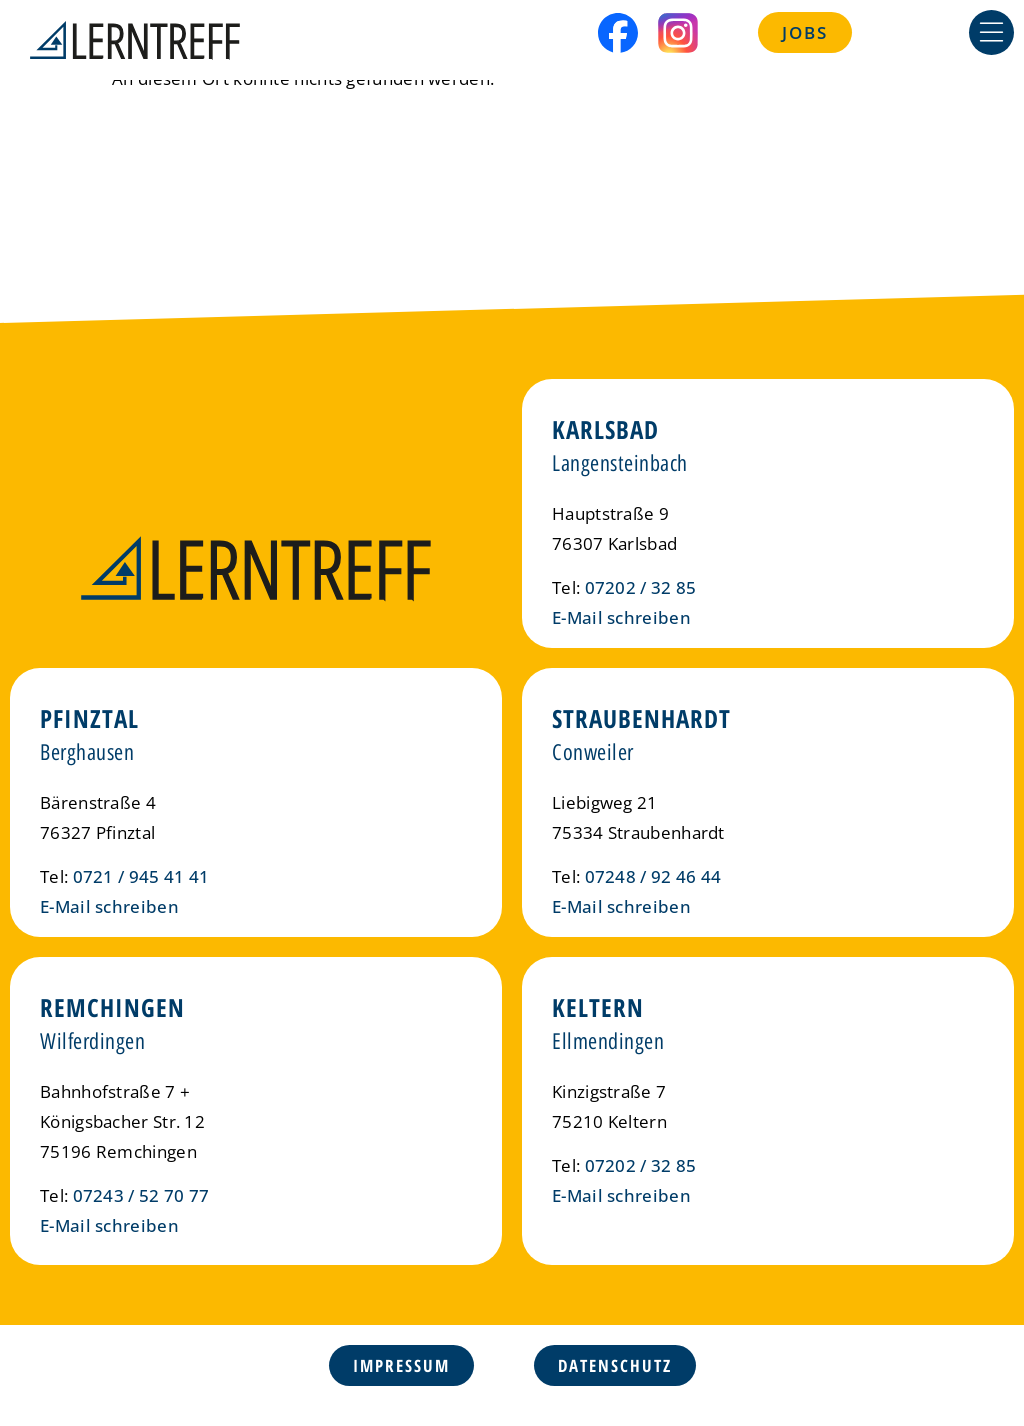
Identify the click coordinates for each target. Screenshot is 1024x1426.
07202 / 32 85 (641, 587)
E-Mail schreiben (621, 617)
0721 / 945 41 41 (141, 876)
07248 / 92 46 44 (653, 876)
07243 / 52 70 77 (141, 1195)
